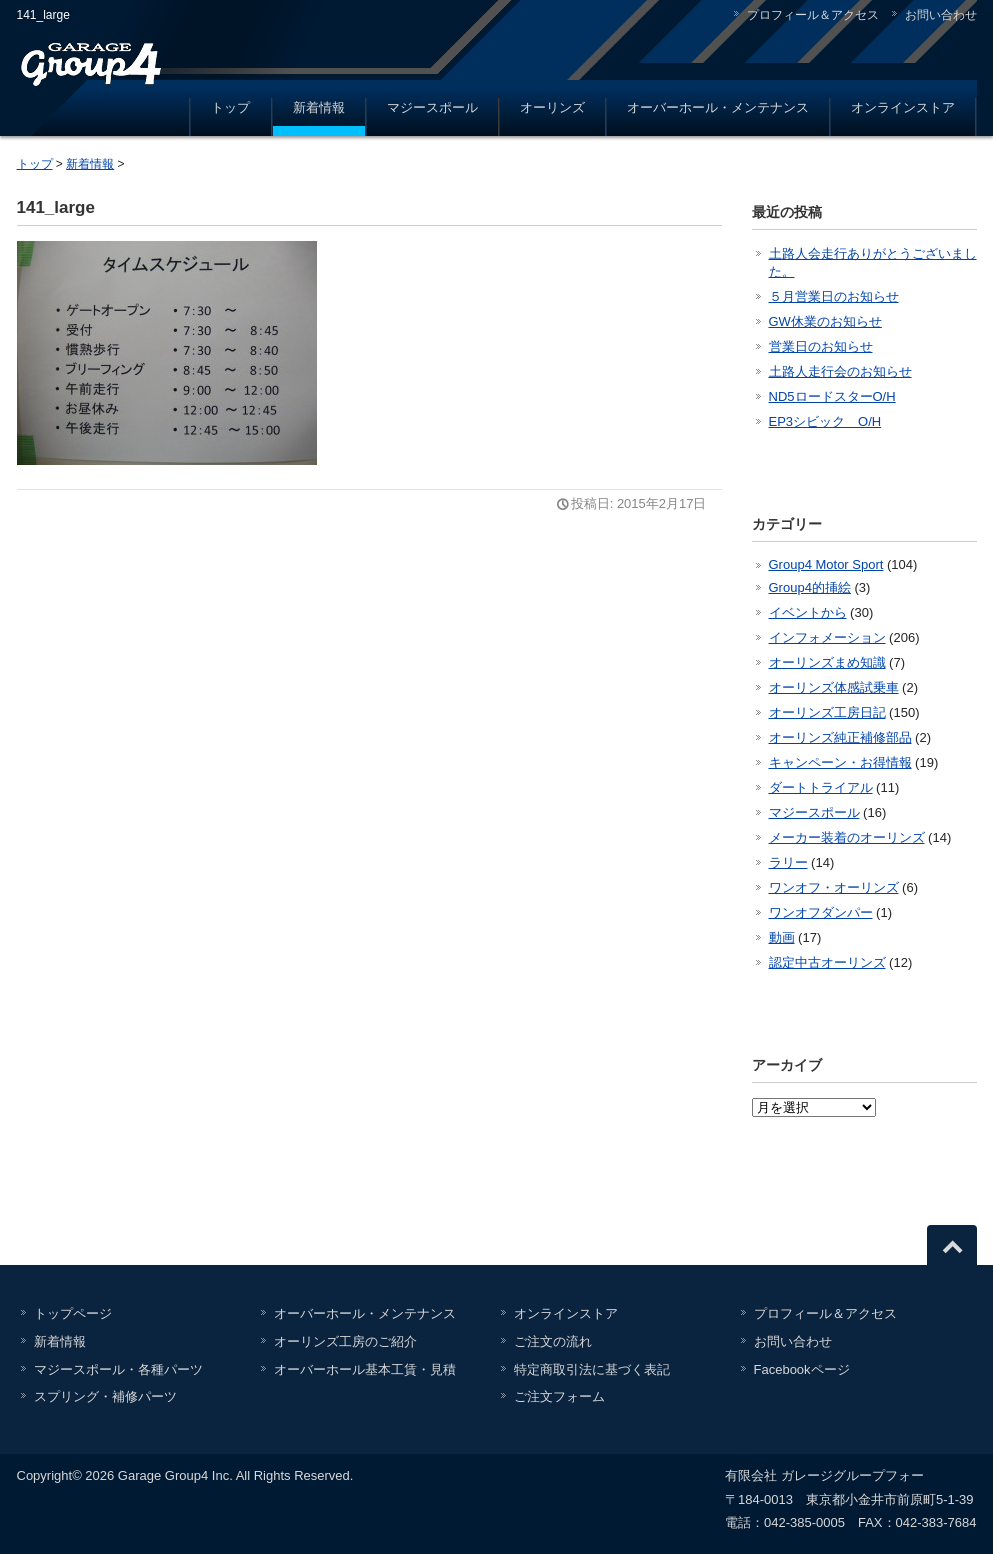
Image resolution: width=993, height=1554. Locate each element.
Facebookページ (802, 1369)
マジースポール (432, 107)
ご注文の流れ (553, 1341)
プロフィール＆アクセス (813, 15)
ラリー (788, 862)
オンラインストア (903, 107)
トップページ (73, 1313)
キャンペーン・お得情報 (840, 762)
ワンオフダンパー (821, 912)
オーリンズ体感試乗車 (834, 687)
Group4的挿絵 (810, 587)
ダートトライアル (821, 787)
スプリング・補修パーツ (105, 1396)
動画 (782, 937)
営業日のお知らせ (821, 346)
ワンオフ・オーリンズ (834, 887)
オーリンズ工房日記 (827, 712)
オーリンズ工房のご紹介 (345, 1341)
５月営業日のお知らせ (834, 296)
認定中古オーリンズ (827, 962)
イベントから (808, 612)
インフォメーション (827, 637)
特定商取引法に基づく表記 (592, 1369)
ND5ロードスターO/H (832, 396)
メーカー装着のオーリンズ (847, 837)
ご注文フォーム (559, 1396)
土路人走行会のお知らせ (840, 371)
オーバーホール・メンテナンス (718, 107)
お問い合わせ (941, 15)
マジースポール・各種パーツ (118, 1369)
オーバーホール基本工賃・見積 (365, 1369)
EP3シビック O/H (825, 421)
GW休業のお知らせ (825, 321)
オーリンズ (552, 107)
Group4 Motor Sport (826, 564)
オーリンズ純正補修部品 (840, 737)
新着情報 (319, 107)
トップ (230, 107)
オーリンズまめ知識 (827, 662)
